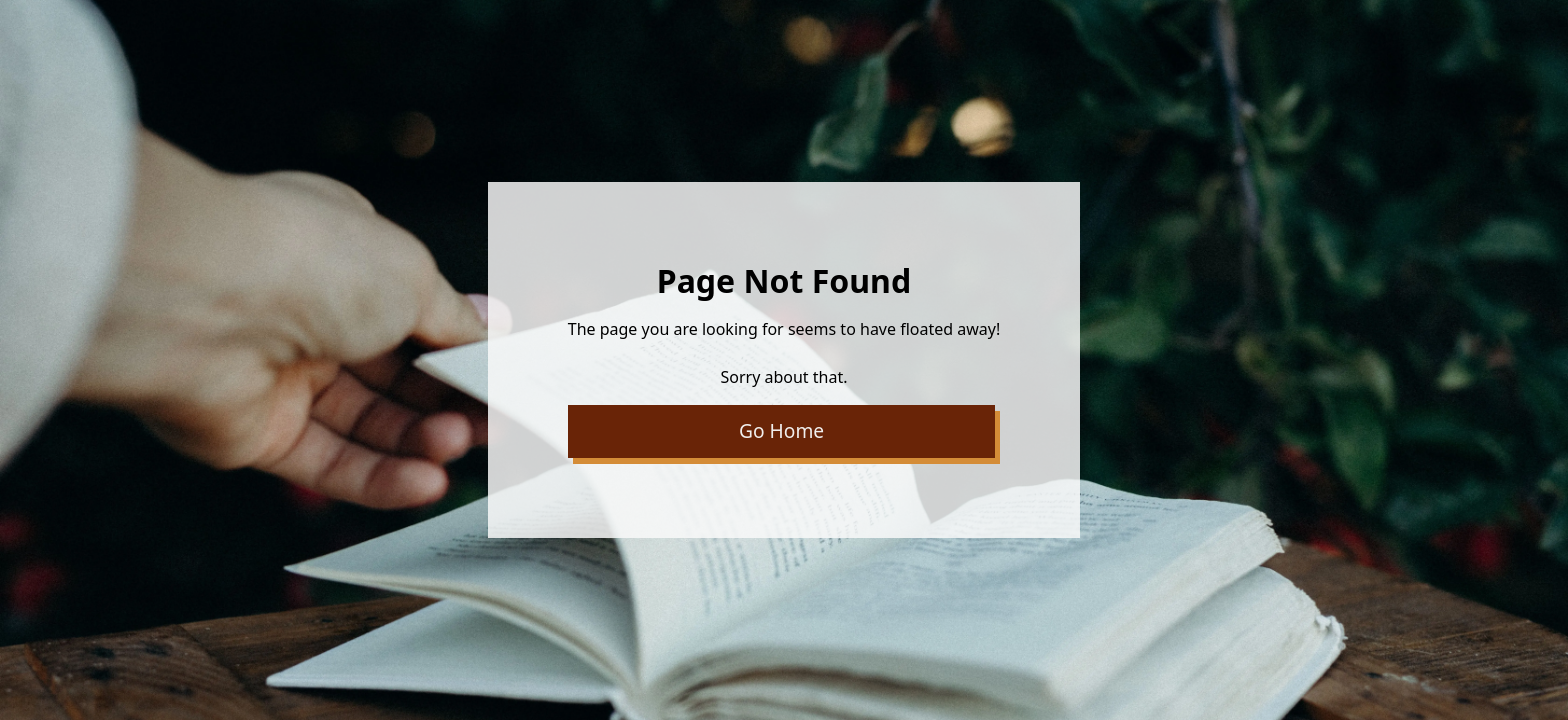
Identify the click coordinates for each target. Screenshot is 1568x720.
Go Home (781, 430)
